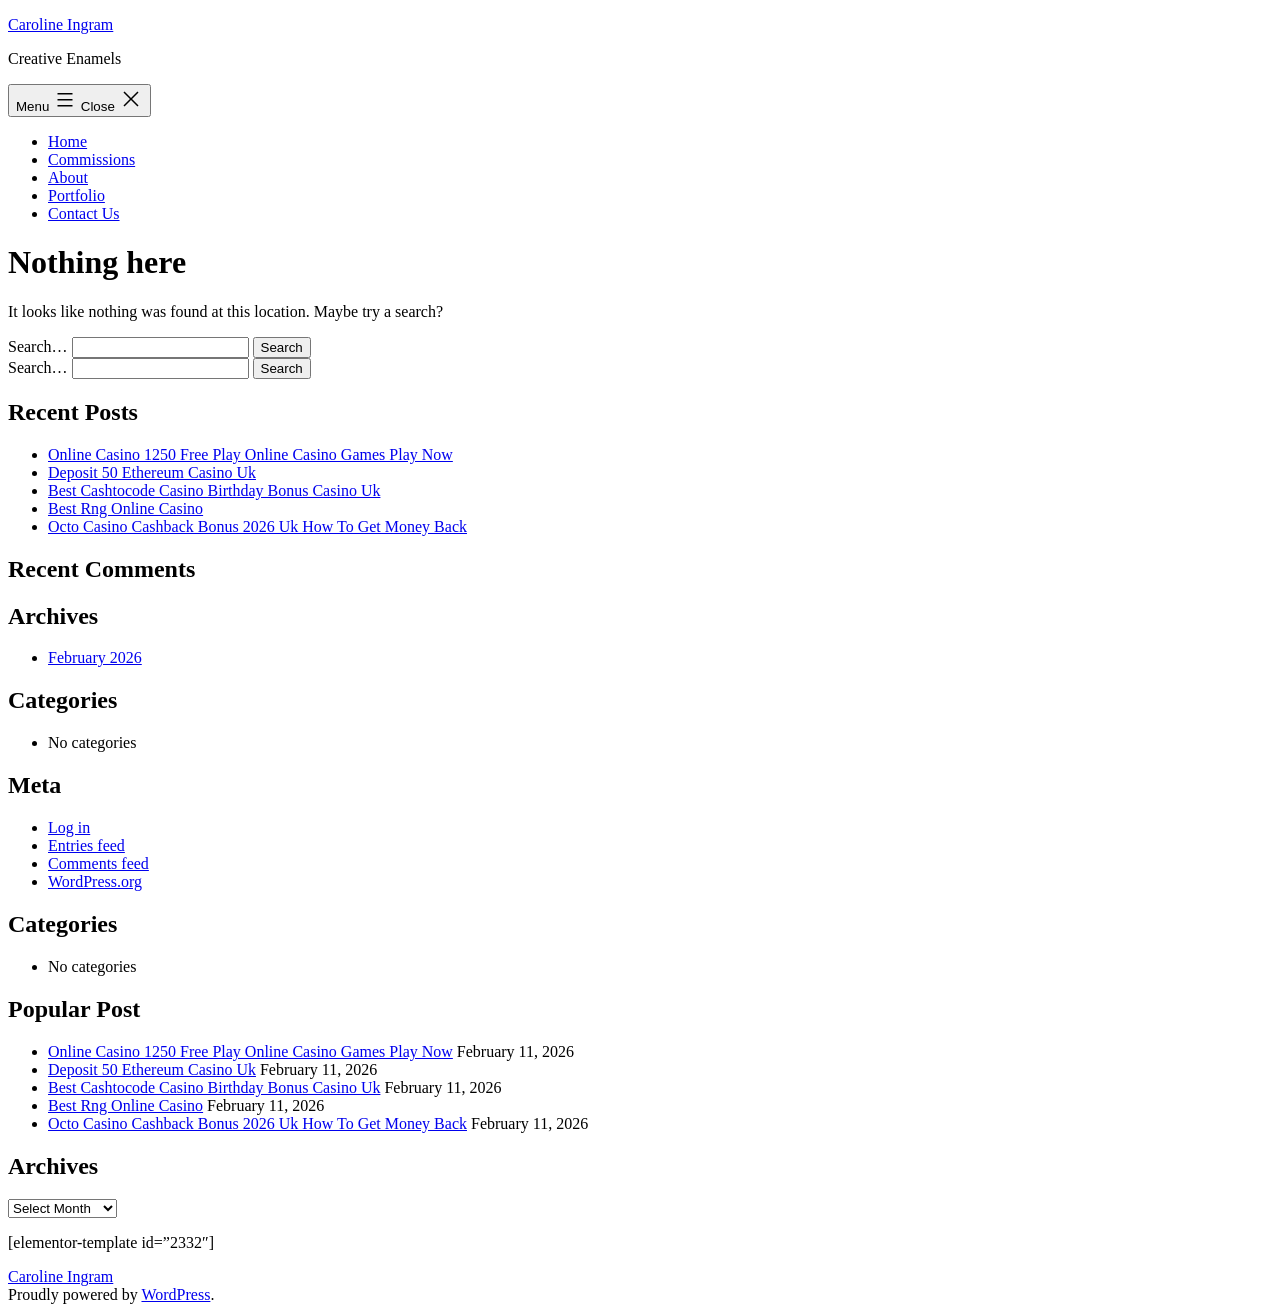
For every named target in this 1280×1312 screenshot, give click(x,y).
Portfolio (76, 195)
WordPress (175, 1294)
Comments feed (98, 863)
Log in (69, 827)
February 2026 (95, 657)
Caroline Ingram (60, 24)
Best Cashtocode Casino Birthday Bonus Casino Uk (214, 490)
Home (67, 141)
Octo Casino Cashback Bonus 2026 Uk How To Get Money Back (257, 526)
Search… (38, 346)
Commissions (91, 159)
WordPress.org (95, 881)
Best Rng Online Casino (125, 508)
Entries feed (86, 845)
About (68, 177)
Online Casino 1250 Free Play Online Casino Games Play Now (250, 454)
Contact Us (84, 213)
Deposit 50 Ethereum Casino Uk (152, 472)
